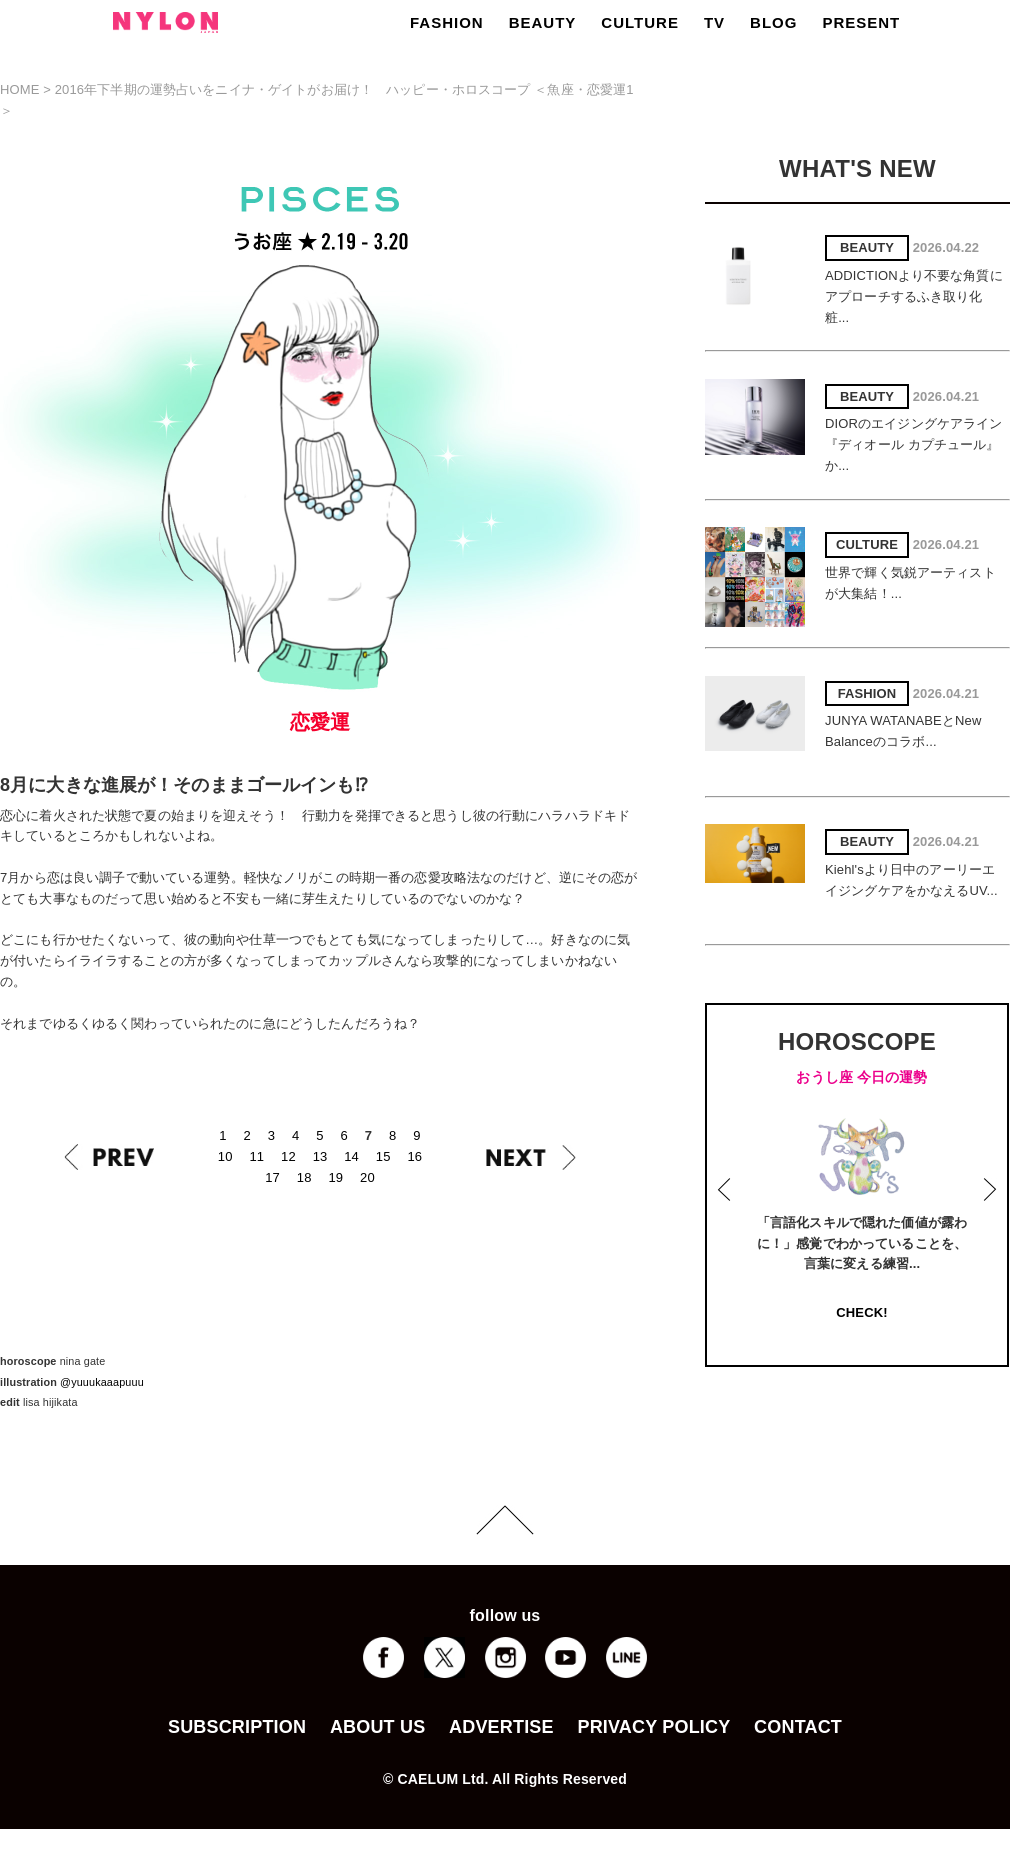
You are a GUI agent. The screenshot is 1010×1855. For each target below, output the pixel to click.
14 (351, 1156)
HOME (20, 89)
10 (225, 1156)
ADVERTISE (501, 1727)
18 (304, 1177)
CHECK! (861, 1312)
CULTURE (640, 22)
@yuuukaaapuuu (102, 1382)
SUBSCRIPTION (237, 1727)
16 (414, 1156)
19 (335, 1177)
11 (256, 1156)
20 (367, 1177)
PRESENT (861, 22)
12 (288, 1156)
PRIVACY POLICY (653, 1727)
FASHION (447, 22)
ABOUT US (377, 1727)
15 (383, 1156)
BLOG (773, 22)
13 (320, 1156)
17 (272, 1177)
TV (714, 22)
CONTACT (798, 1727)
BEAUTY (543, 22)
